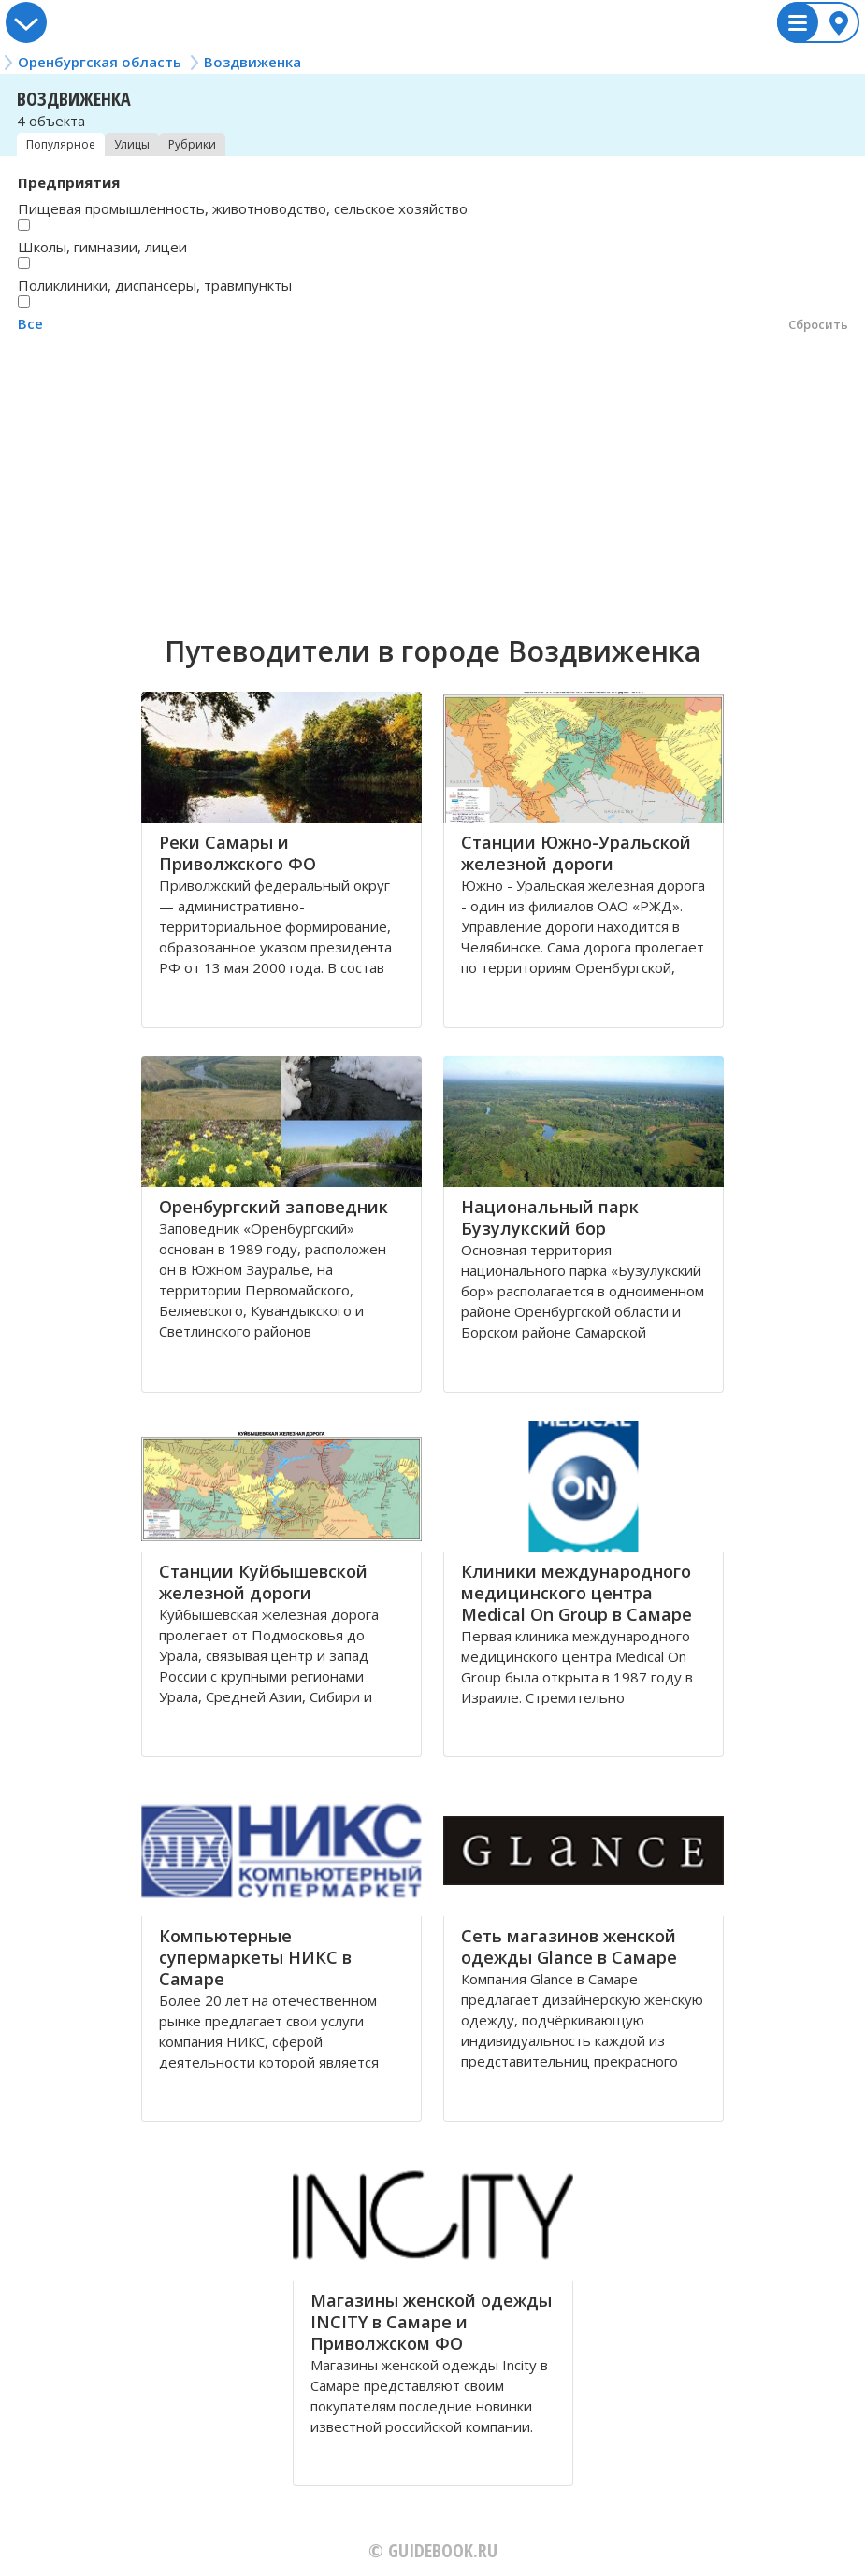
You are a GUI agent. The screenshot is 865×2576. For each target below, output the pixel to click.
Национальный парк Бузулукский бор (550, 1217)
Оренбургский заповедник (273, 1206)
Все (30, 323)
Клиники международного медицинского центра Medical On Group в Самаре (576, 1592)
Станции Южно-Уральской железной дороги (576, 853)
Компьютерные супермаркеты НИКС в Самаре (255, 1957)
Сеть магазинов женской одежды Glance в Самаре (569, 1946)
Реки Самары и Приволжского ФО (237, 853)
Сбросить (818, 324)
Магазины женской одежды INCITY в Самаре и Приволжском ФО (431, 2321)
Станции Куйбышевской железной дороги (263, 1582)
